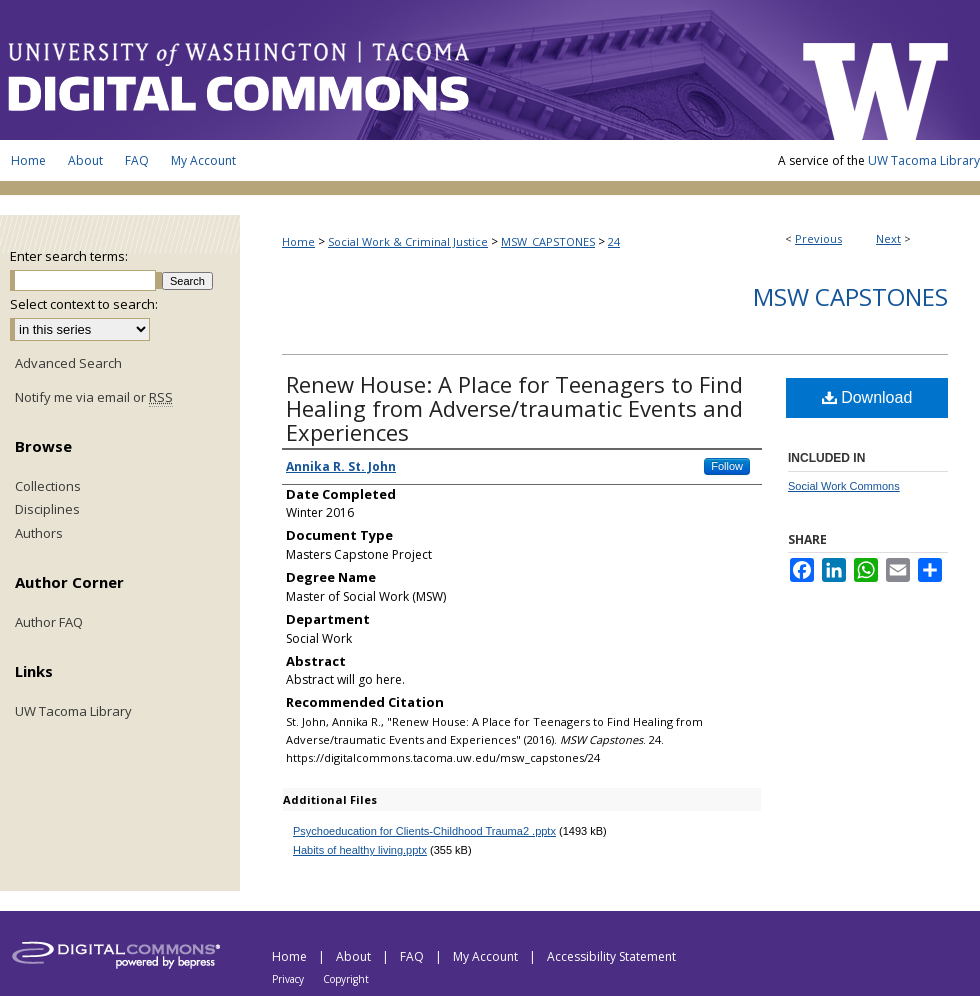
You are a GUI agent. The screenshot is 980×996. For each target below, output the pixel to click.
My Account (487, 956)
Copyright (346, 979)
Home (298, 241)
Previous (818, 238)
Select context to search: (84, 304)
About (355, 956)
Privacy (289, 979)
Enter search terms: (69, 256)
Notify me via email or (94, 398)
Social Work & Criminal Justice (408, 241)
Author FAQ (49, 623)
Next (888, 238)
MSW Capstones (850, 296)
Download (867, 397)
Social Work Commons (844, 486)
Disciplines (47, 510)
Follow (727, 466)
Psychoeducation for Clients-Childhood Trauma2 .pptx (424, 831)
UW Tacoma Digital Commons (390, 70)
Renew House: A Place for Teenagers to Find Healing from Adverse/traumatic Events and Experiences (514, 408)
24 (614, 241)
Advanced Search (68, 363)
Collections (48, 487)
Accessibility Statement (611, 956)
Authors (39, 534)
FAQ (413, 956)
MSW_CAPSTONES (548, 241)
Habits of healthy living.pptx (360, 850)
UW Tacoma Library (924, 160)
